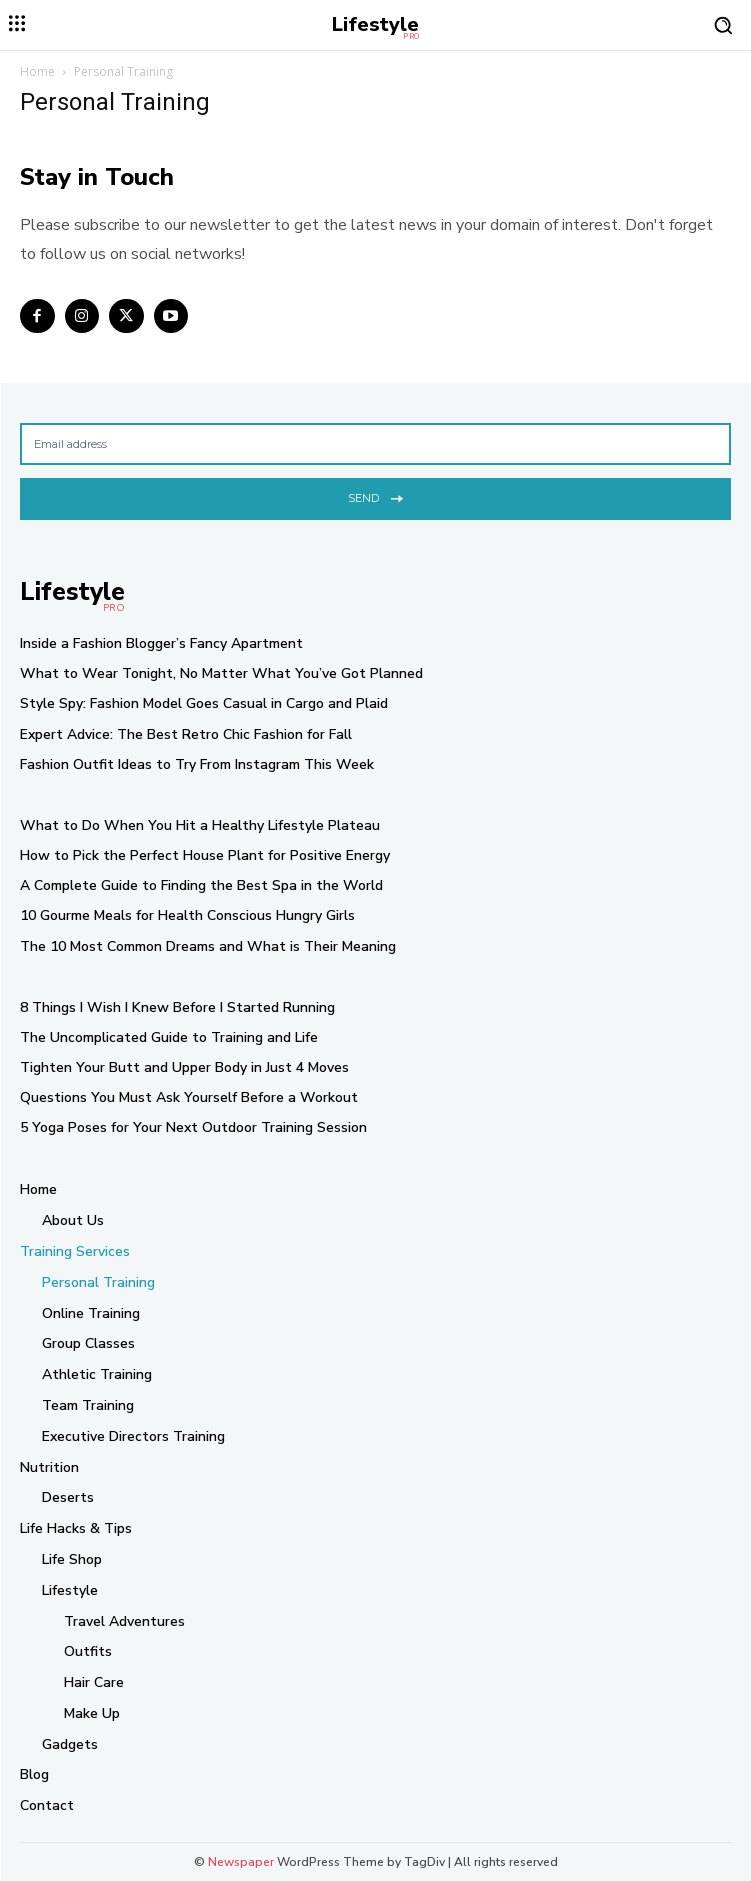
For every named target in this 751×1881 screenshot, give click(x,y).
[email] (375, 444)
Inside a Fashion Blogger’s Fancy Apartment (161, 643)
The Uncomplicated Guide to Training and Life (169, 1037)
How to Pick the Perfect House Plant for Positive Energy (205, 855)
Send (375, 496)
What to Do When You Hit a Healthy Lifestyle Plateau (200, 825)
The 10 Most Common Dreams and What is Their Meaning (208, 946)
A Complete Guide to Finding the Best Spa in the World (201, 885)
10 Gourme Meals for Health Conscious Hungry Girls (187, 915)
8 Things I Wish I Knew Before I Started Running (177, 1007)
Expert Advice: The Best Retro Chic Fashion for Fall (186, 734)
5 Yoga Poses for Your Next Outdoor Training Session (193, 1127)
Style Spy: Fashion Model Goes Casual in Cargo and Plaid (204, 703)
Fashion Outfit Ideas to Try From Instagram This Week (197, 764)
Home (37, 71)
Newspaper (241, 1862)
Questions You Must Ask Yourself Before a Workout (189, 1097)
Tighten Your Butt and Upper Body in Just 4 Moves (184, 1067)
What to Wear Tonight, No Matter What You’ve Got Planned (221, 673)
